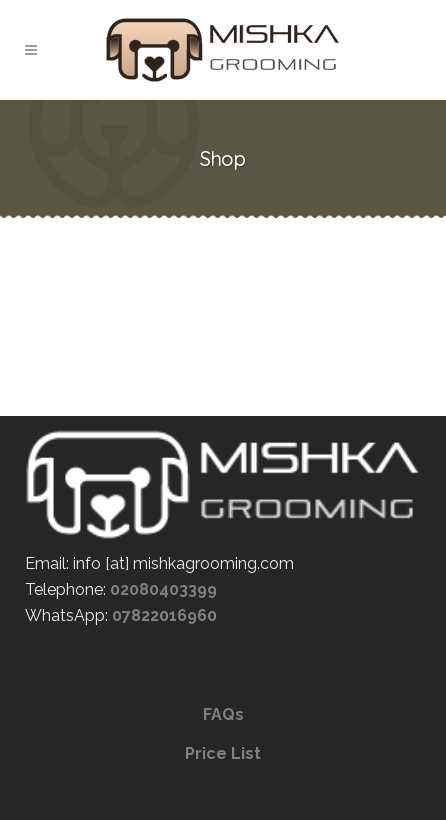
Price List (223, 753)
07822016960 (164, 615)
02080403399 (163, 589)
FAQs (223, 714)
